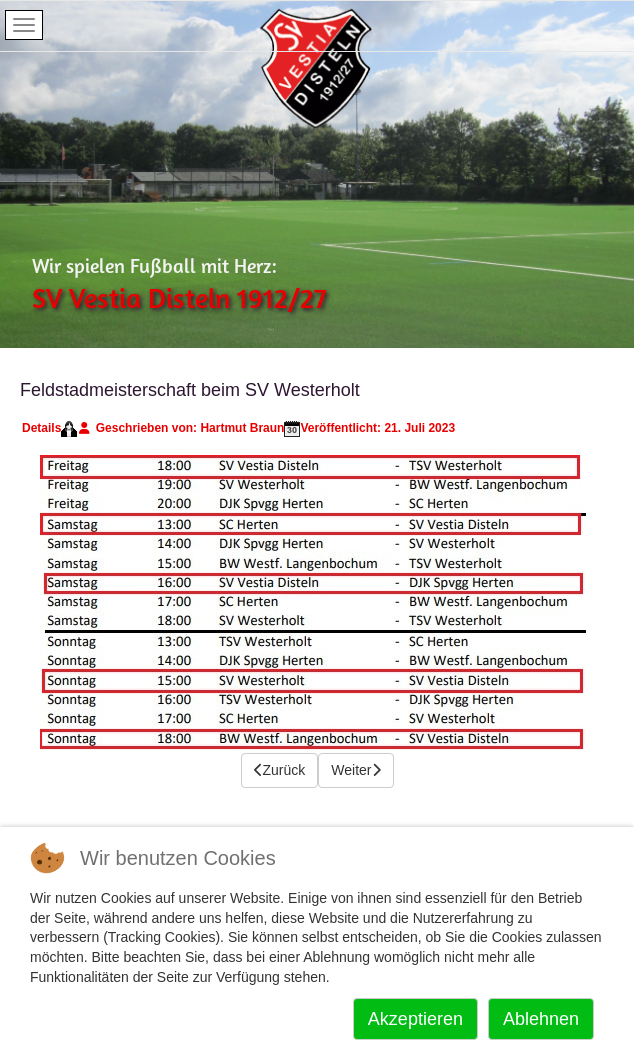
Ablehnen (541, 1019)
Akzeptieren (415, 1019)
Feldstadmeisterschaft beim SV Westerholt (190, 390)
